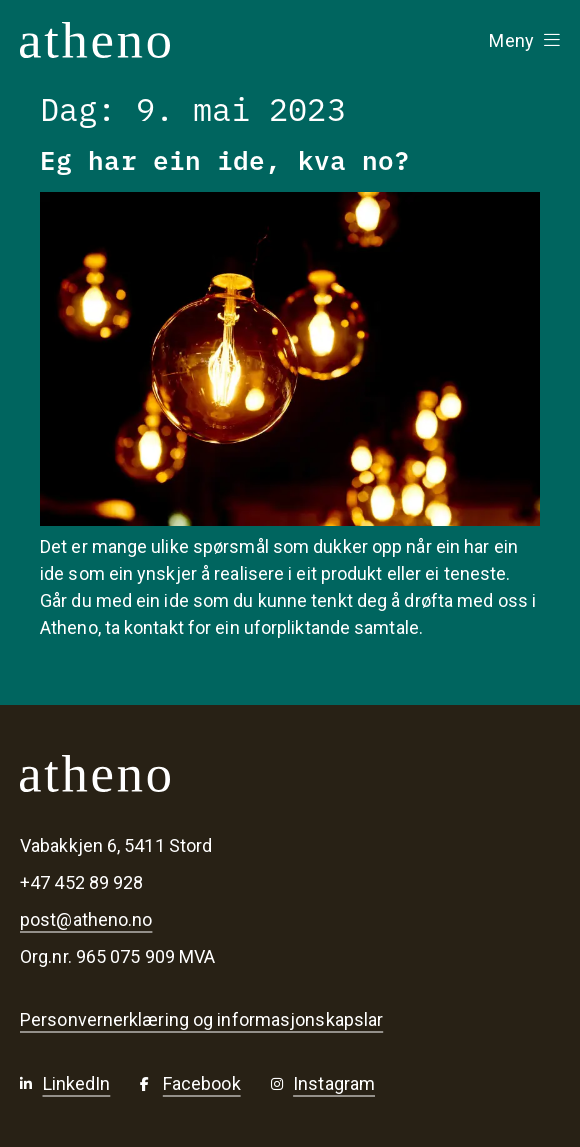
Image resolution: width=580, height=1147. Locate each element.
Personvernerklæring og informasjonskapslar (201, 1020)
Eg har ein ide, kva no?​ (225, 158)
